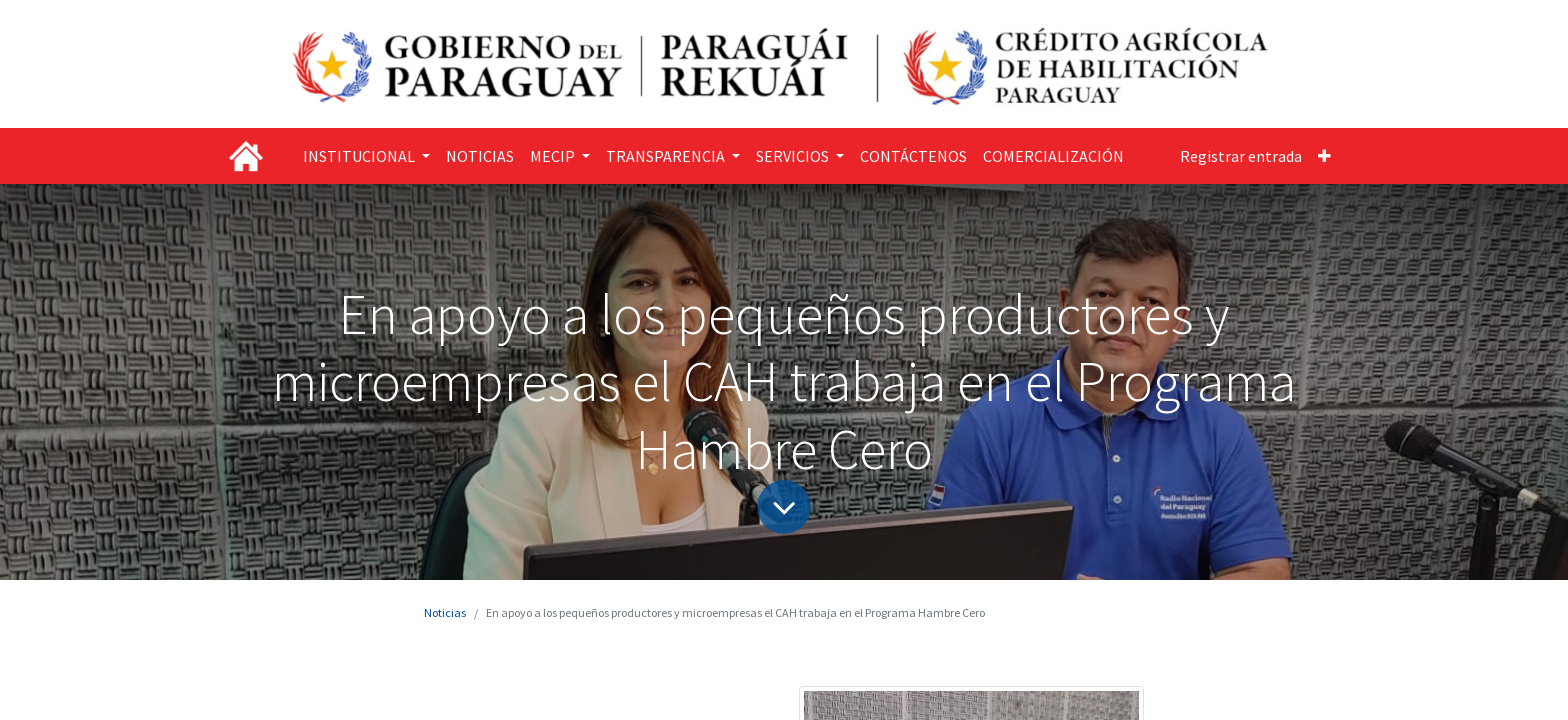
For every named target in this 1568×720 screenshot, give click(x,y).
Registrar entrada (1241, 156)
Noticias (445, 612)
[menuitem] (480, 156)
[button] (1324, 156)
